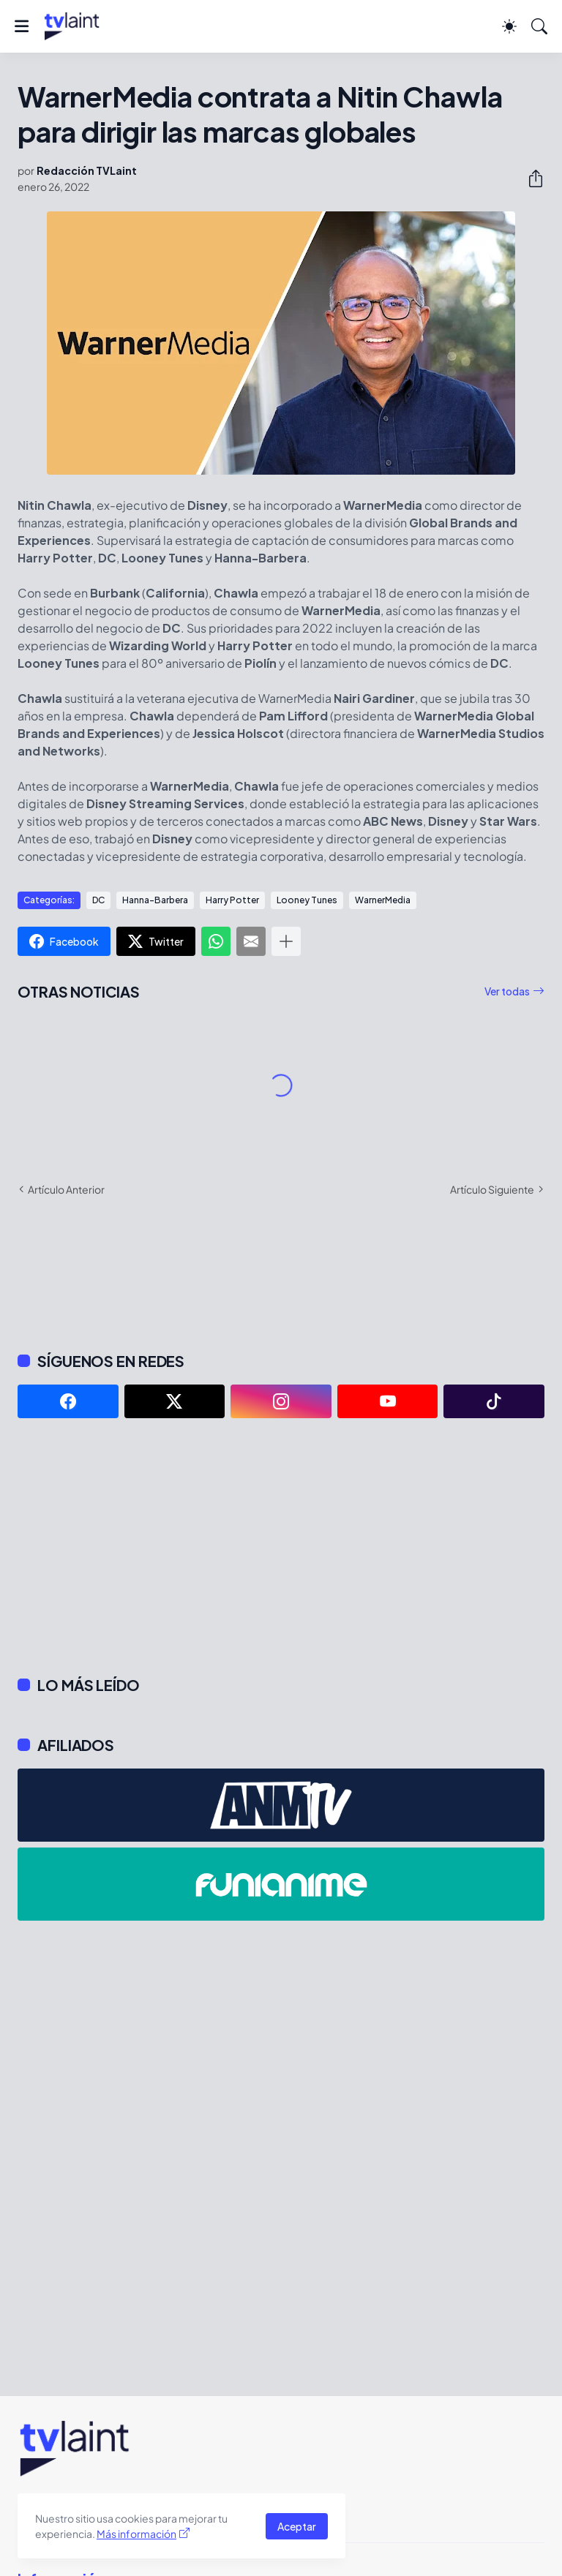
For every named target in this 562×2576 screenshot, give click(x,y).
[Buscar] (539, 26)
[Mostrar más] (286, 941)
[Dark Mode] (509, 26)
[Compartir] (529, 178)
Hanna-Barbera (155, 900)
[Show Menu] (21, 26)
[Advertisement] (281, 1547)
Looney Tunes (307, 900)
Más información (136, 2533)
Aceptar (296, 2526)
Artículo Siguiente (492, 1189)
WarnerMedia (383, 900)
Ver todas (507, 991)
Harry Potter (232, 900)
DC (98, 900)
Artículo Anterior (66, 1189)
